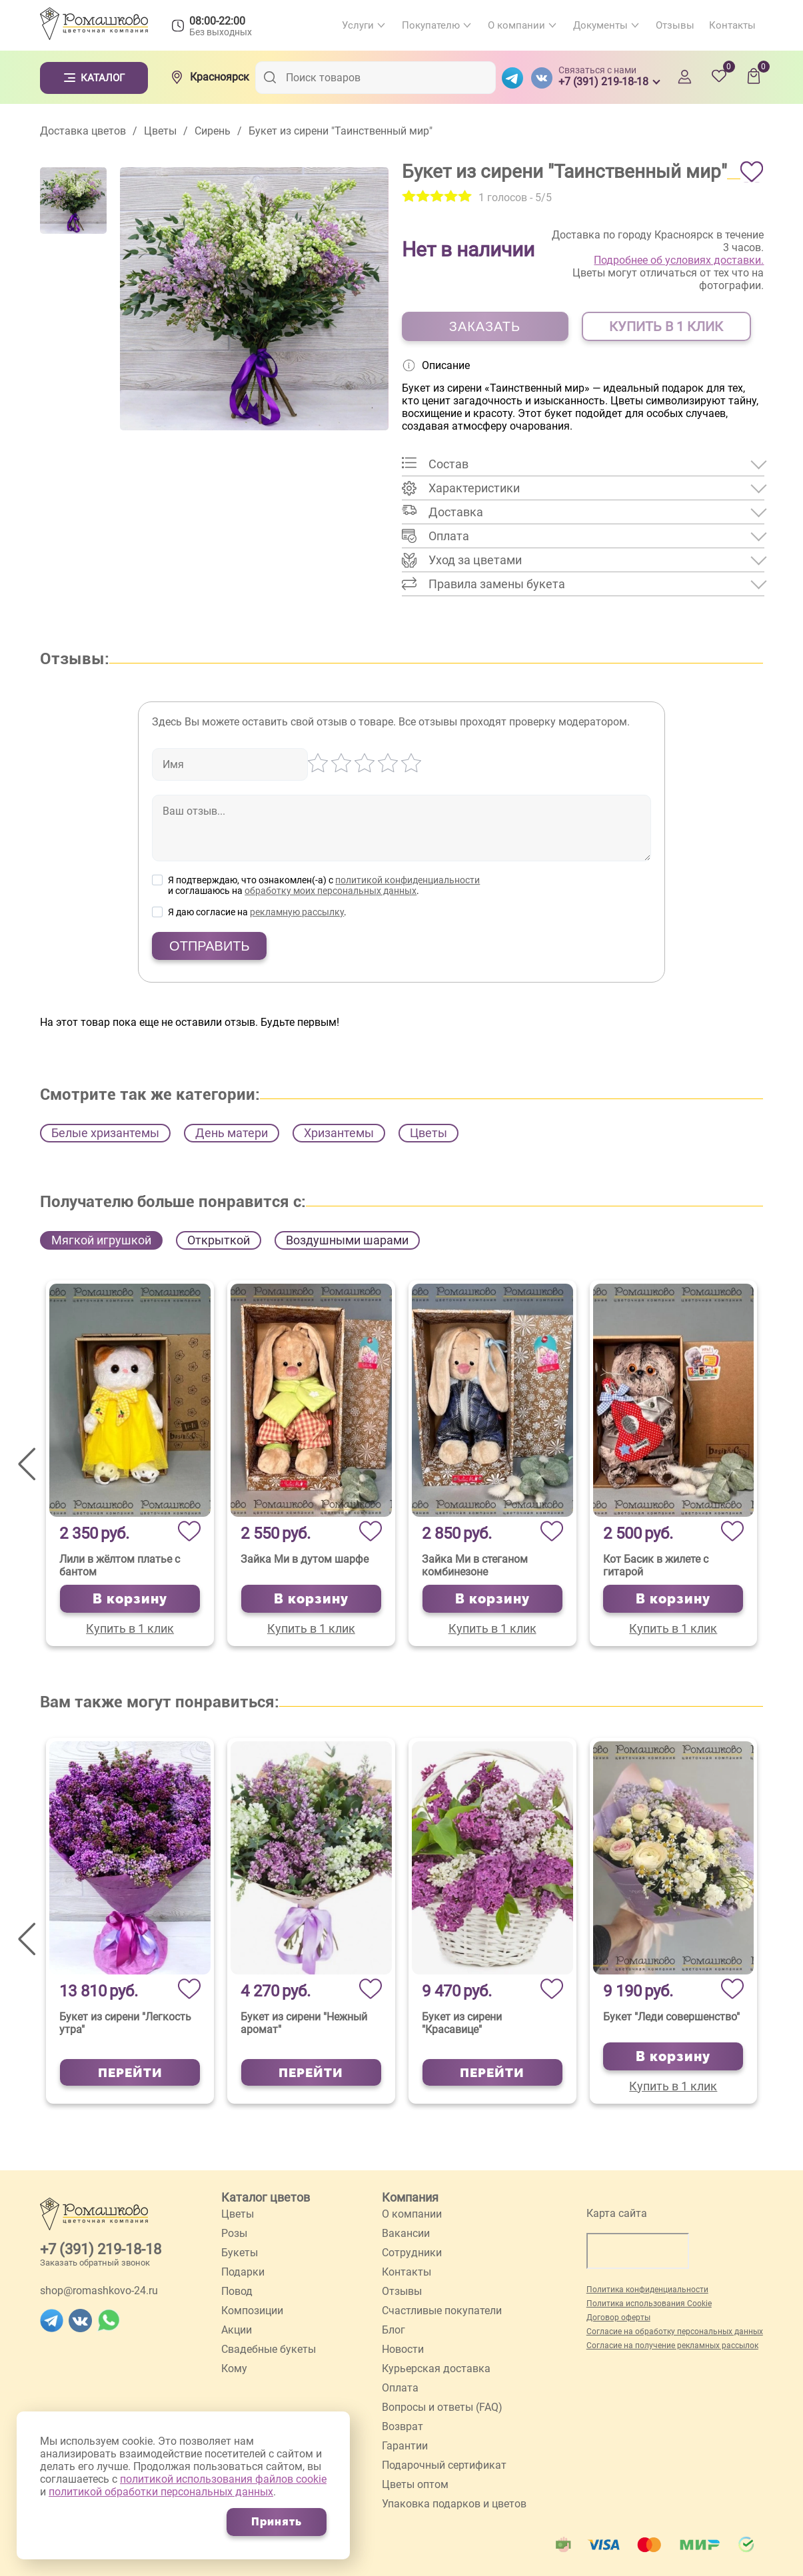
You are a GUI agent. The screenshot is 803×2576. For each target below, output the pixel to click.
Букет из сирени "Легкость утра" (125, 2023)
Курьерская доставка (436, 2368)
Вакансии (406, 2233)
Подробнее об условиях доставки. (679, 260)
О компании (516, 25)
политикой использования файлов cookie (223, 2479)
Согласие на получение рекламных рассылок (672, 2345)
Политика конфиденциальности (647, 2289)
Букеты (239, 2252)
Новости (403, 2349)
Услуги (358, 25)
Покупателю (431, 25)
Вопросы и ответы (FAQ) (442, 2407)
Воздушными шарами (347, 1240)
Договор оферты (618, 2317)
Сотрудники (412, 2252)
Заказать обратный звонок (95, 2263)
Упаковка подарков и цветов (454, 2503)
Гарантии (405, 2445)
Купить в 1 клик (130, 1628)
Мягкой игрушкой (101, 1240)
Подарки (243, 2272)
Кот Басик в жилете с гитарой (655, 1565)
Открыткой (218, 1240)
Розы (234, 2233)
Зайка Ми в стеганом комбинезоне (475, 1565)
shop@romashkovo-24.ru (99, 2290)
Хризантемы (339, 1133)
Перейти (130, 2072)
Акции (236, 2330)
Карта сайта (616, 2213)
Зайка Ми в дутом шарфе (305, 1559)
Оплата (400, 2387)
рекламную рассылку (297, 912)
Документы (600, 25)
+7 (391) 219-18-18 (100, 2249)
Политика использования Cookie (649, 2303)
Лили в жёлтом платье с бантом (119, 1565)
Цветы (428, 1133)
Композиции (252, 2310)
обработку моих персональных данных (330, 890)
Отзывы (675, 25)
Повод (237, 2291)
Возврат (402, 2426)
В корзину (130, 1599)
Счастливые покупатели (442, 2310)
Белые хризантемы (105, 1133)
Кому (234, 2368)
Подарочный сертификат (444, 2465)
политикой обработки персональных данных (161, 2491)
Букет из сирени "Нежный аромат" (304, 2023)
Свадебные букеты (268, 2349)
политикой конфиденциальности (407, 880)
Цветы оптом (415, 2484)
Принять (276, 2521)
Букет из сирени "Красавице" (462, 2023)
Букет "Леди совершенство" (671, 2016)
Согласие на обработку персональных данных (674, 2331)
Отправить (209, 946)
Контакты (732, 25)
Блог (393, 2330)
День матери (231, 1133)
